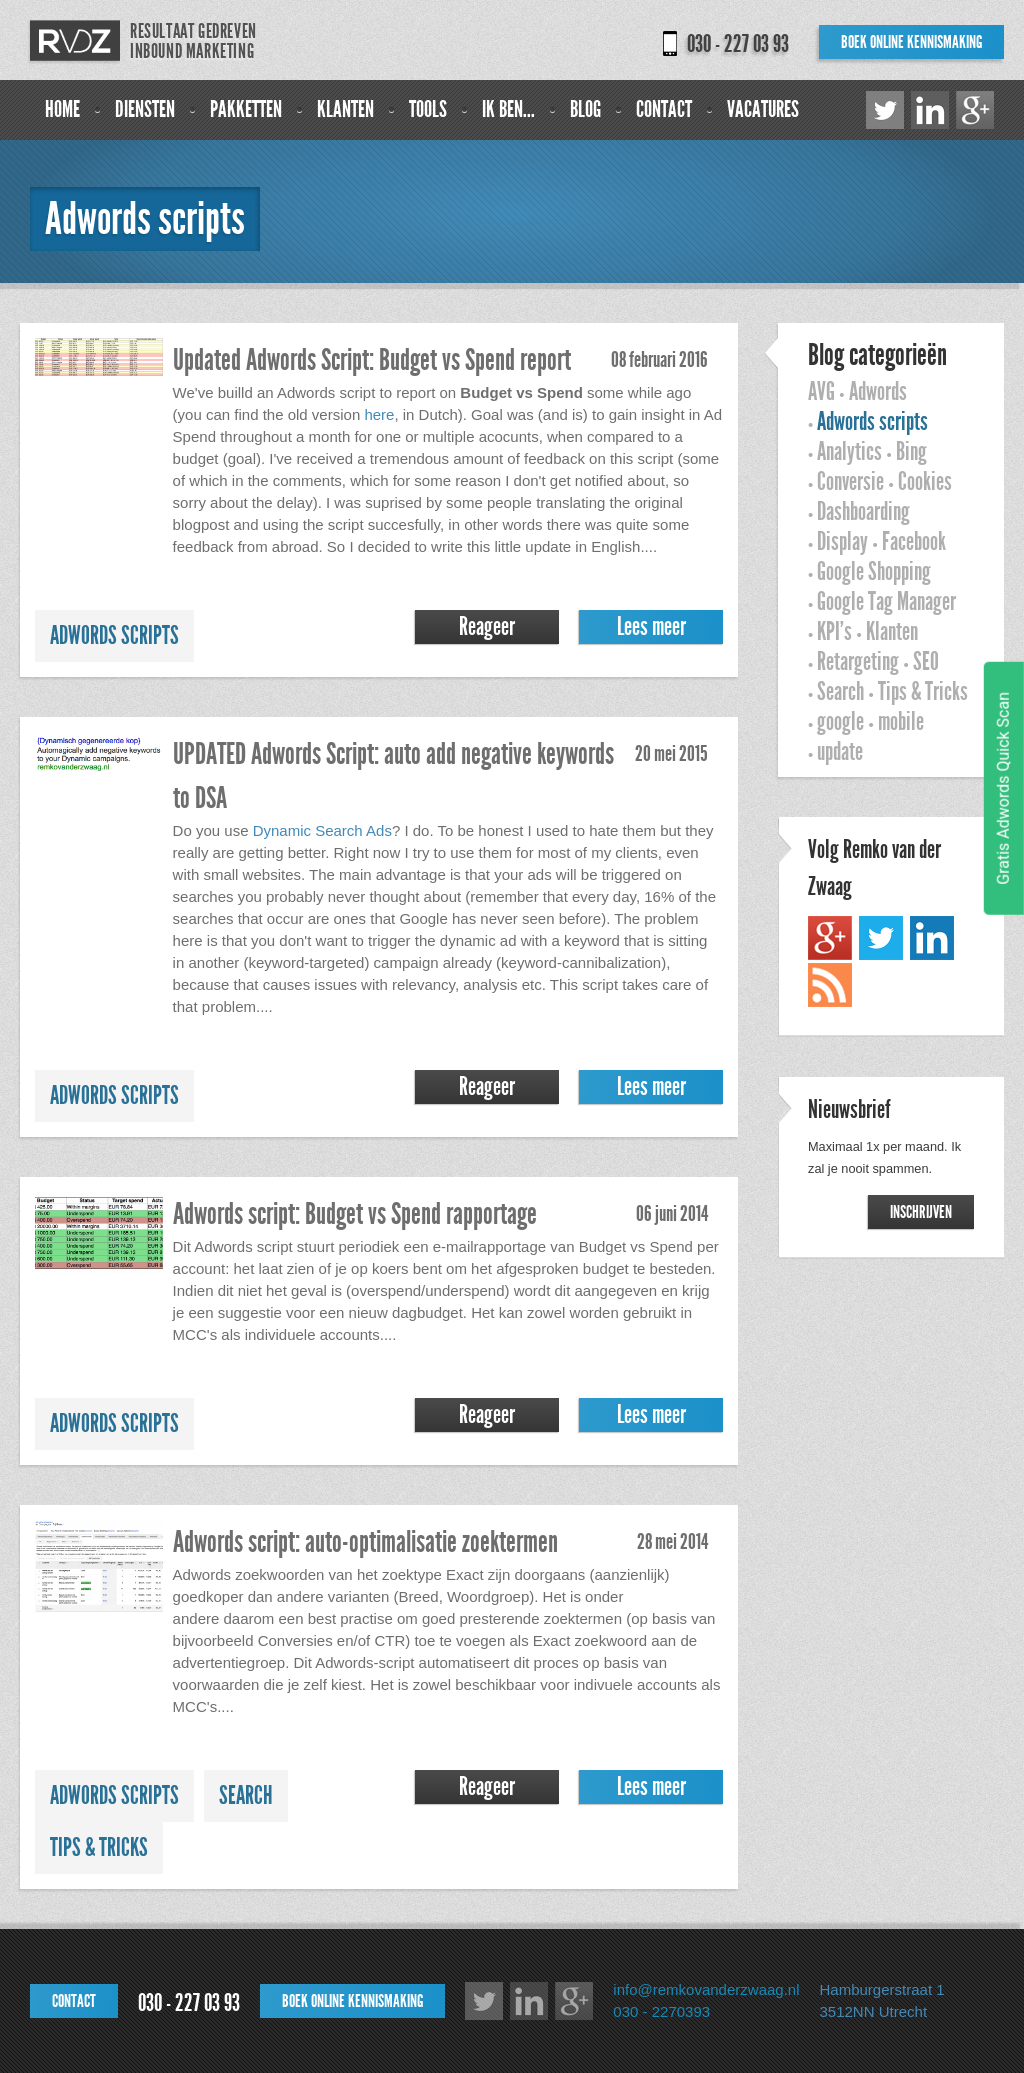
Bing (911, 452)
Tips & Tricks (99, 1848)
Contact (664, 109)
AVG (821, 392)
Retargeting (858, 662)
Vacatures (763, 109)
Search (246, 1796)
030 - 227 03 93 (738, 44)
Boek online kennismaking (911, 42)
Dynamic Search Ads (322, 830)
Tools (428, 109)
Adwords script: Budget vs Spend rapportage (355, 1214)
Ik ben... (508, 109)
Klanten (345, 109)
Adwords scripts (114, 636)
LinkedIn (930, 110)
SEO (926, 662)
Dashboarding (863, 512)
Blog (585, 109)
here (379, 414)
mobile (901, 722)
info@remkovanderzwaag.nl (706, 1989)
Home (62, 109)
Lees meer (651, 627)
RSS (830, 985)
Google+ (975, 110)
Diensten (145, 109)
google (840, 722)
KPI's (834, 632)
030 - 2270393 (661, 2011)
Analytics (849, 452)
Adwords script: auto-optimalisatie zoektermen (365, 1542)
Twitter (885, 110)
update (840, 752)
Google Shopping (874, 572)
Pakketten (246, 109)
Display (842, 542)
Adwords (878, 392)
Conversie (850, 482)
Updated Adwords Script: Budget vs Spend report (372, 360)
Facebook (914, 542)
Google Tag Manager (886, 602)
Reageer (487, 627)
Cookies (925, 482)
